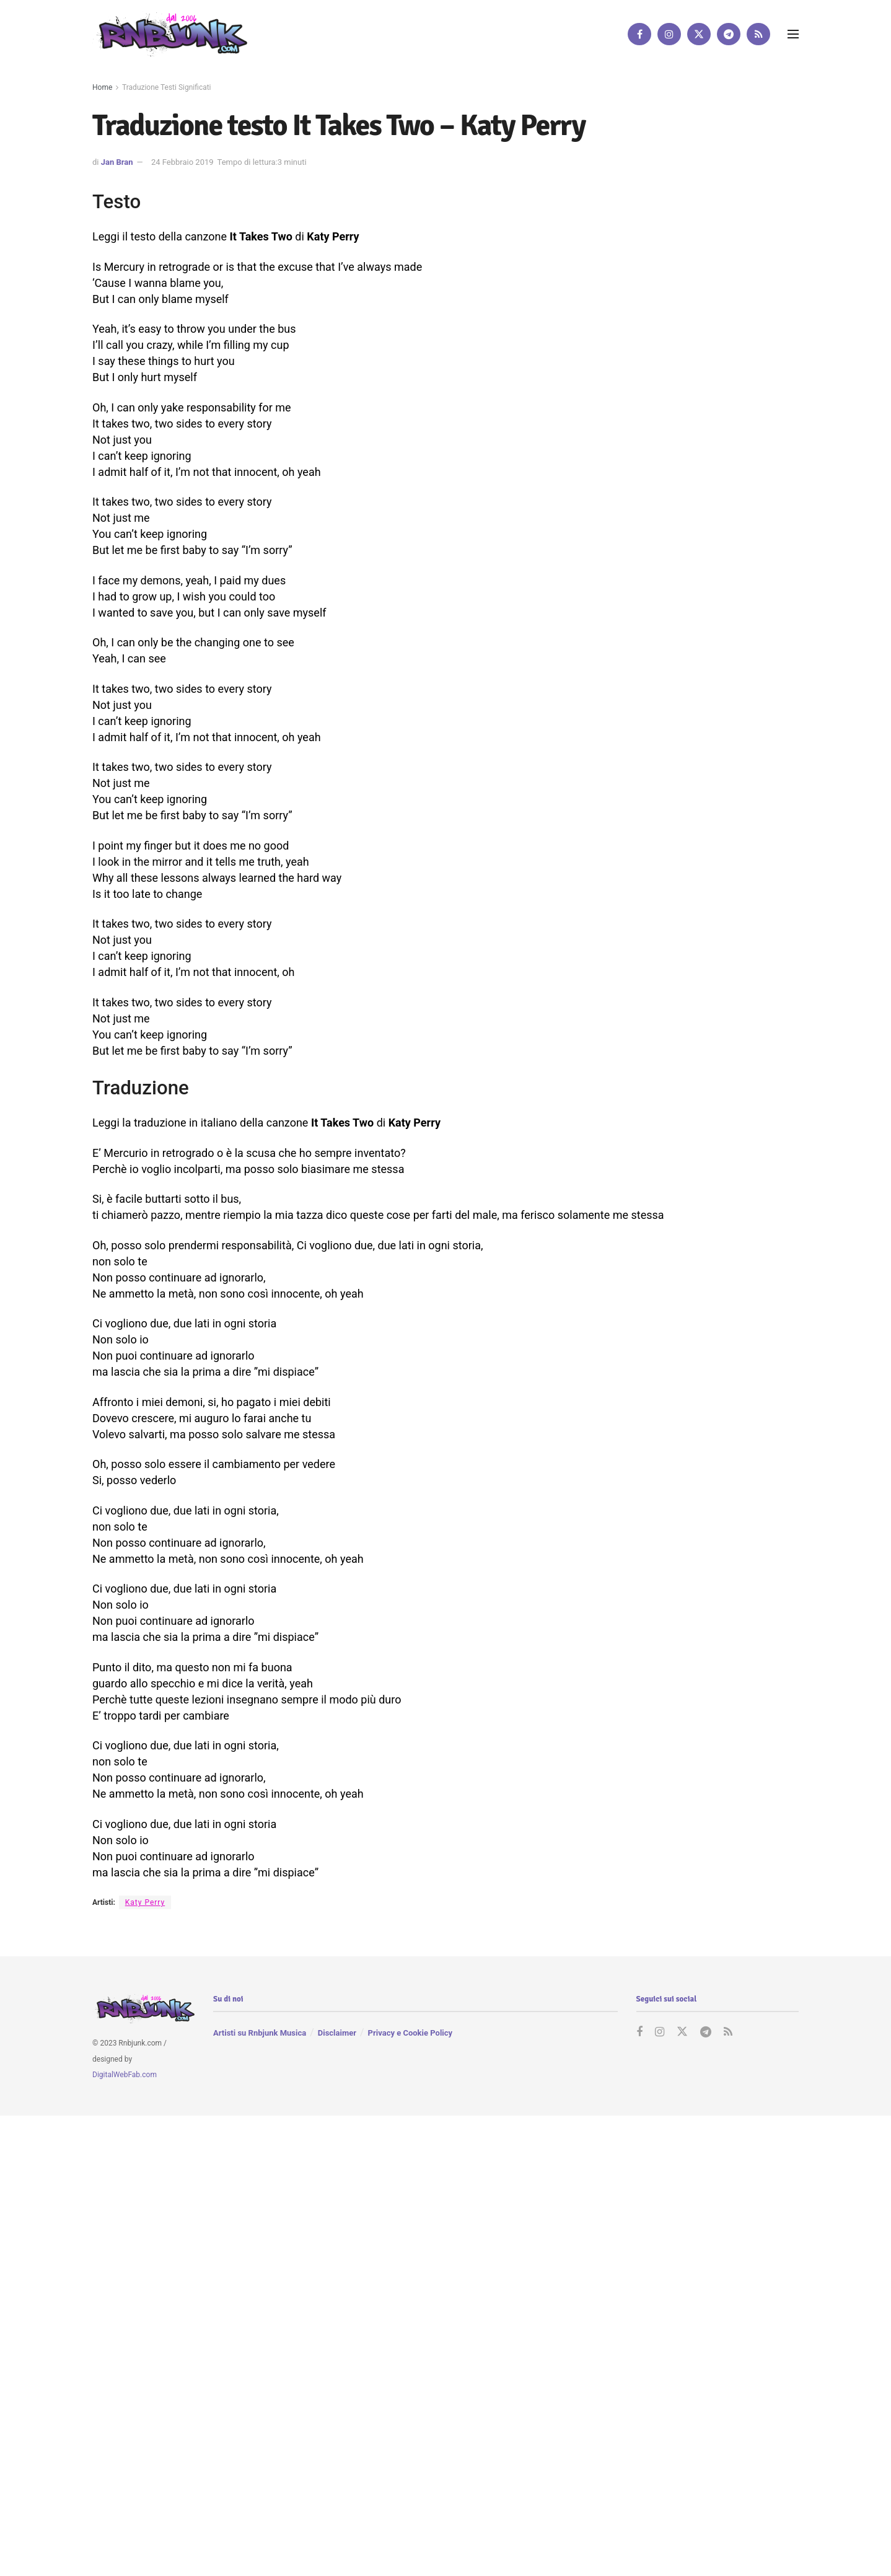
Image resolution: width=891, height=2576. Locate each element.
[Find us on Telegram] (728, 34)
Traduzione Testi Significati (166, 87)
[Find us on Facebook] (639, 34)
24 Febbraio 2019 (182, 162)
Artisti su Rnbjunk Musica (259, 2033)
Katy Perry (145, 1902)
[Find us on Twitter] (699, 34)
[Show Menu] (793, 34)
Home (102, 87)
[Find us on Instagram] (669, 34)
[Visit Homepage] (169, 33)
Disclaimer (337, 2033)
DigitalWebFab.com (124, 2075)
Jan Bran (117, 162)
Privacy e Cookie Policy (410, 2033)
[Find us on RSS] (758, 34)
